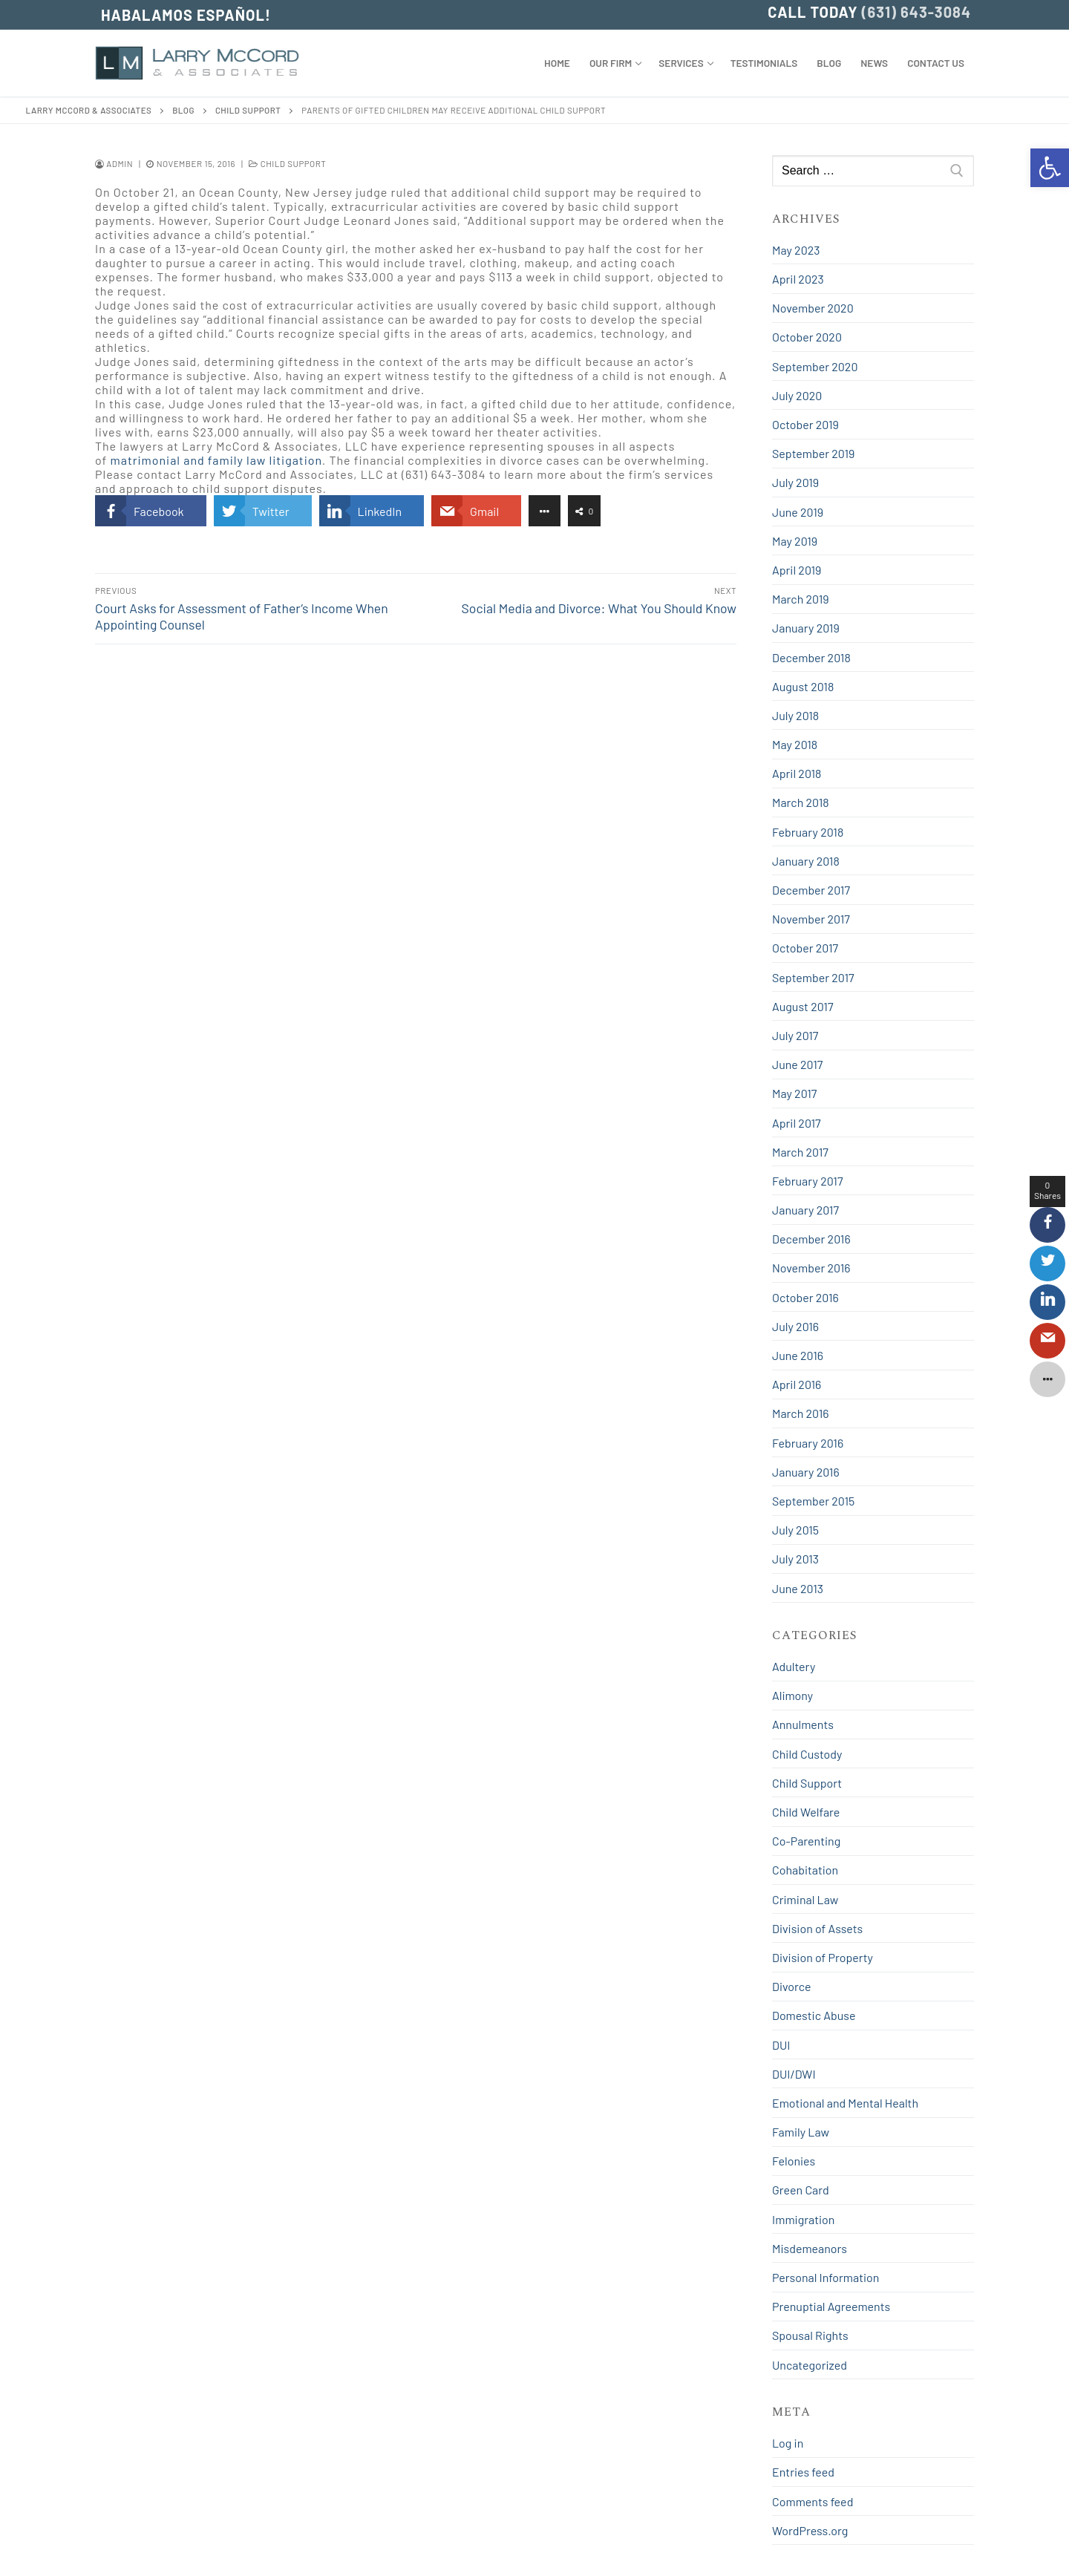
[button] (1049, 167)
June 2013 (797, 1588)
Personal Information (825, 2277)
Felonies (793, 2161)
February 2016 (807, 1443)
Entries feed (803, 2472)
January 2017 (805, 1210)
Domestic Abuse (813, 2015)
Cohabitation (805, 1870)
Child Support (287, 163)
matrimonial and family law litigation (216, 460)
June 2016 (797, 1355)
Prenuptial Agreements (831, 2306)
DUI (781, 2045)
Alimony (792, 1695)
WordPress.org (810, 2530)
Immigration (803, 2219)
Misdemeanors (809, 2248)
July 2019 (795, 482)
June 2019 (797, 512)
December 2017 (811, 890)
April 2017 (796, 1123)
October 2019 (805, 424)
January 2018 (806, 861)
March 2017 (800, 1152)
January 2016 (806, 1472)
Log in (787, 2443)
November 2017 (811, 919)
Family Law (800, 2132)
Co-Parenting (806, 1841)
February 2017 (807, 1181)
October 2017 (805, 948)
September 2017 (813, 977)
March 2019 (800, 599)
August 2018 (803, 686)
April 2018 (796, 773)
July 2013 (795, 1559)
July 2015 (795, 1530)
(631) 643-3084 (916, 12)
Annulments (803, 1724)
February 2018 (807, 832)
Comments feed (812, 2501)
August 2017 (802, 1006)
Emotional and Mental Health (845, 2103)
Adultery (793, 1666)
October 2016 (805, 1297)
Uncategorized (809, 2365)
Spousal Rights (810, 2335)
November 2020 (813, 308)
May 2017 (794, 1093)
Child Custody (807, 1754)
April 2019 (796, 570)
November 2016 (811, 1268)
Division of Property (822, 1957)
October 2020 (807, 337)
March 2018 (800, 802)
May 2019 (794, 541)
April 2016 (796, 1384)
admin (114, 163)
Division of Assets (817, 1928)
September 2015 (813, 1501)
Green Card (800, 2190)
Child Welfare (806, 1812)
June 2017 (797, 1064)
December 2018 (811, 657)
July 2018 (795, 715)
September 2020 (814, 366)
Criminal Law (805, 1899)
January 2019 (806, 628)
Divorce (791, 1986)
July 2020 (797, 395)
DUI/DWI (794, 2074)
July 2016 (795, 1326)
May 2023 (796, 250)
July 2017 (795, 1035)
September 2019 (813, 453)
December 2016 (811, 1239)
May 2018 (794, 744)
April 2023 (798, 279)
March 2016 (800, 1413)
